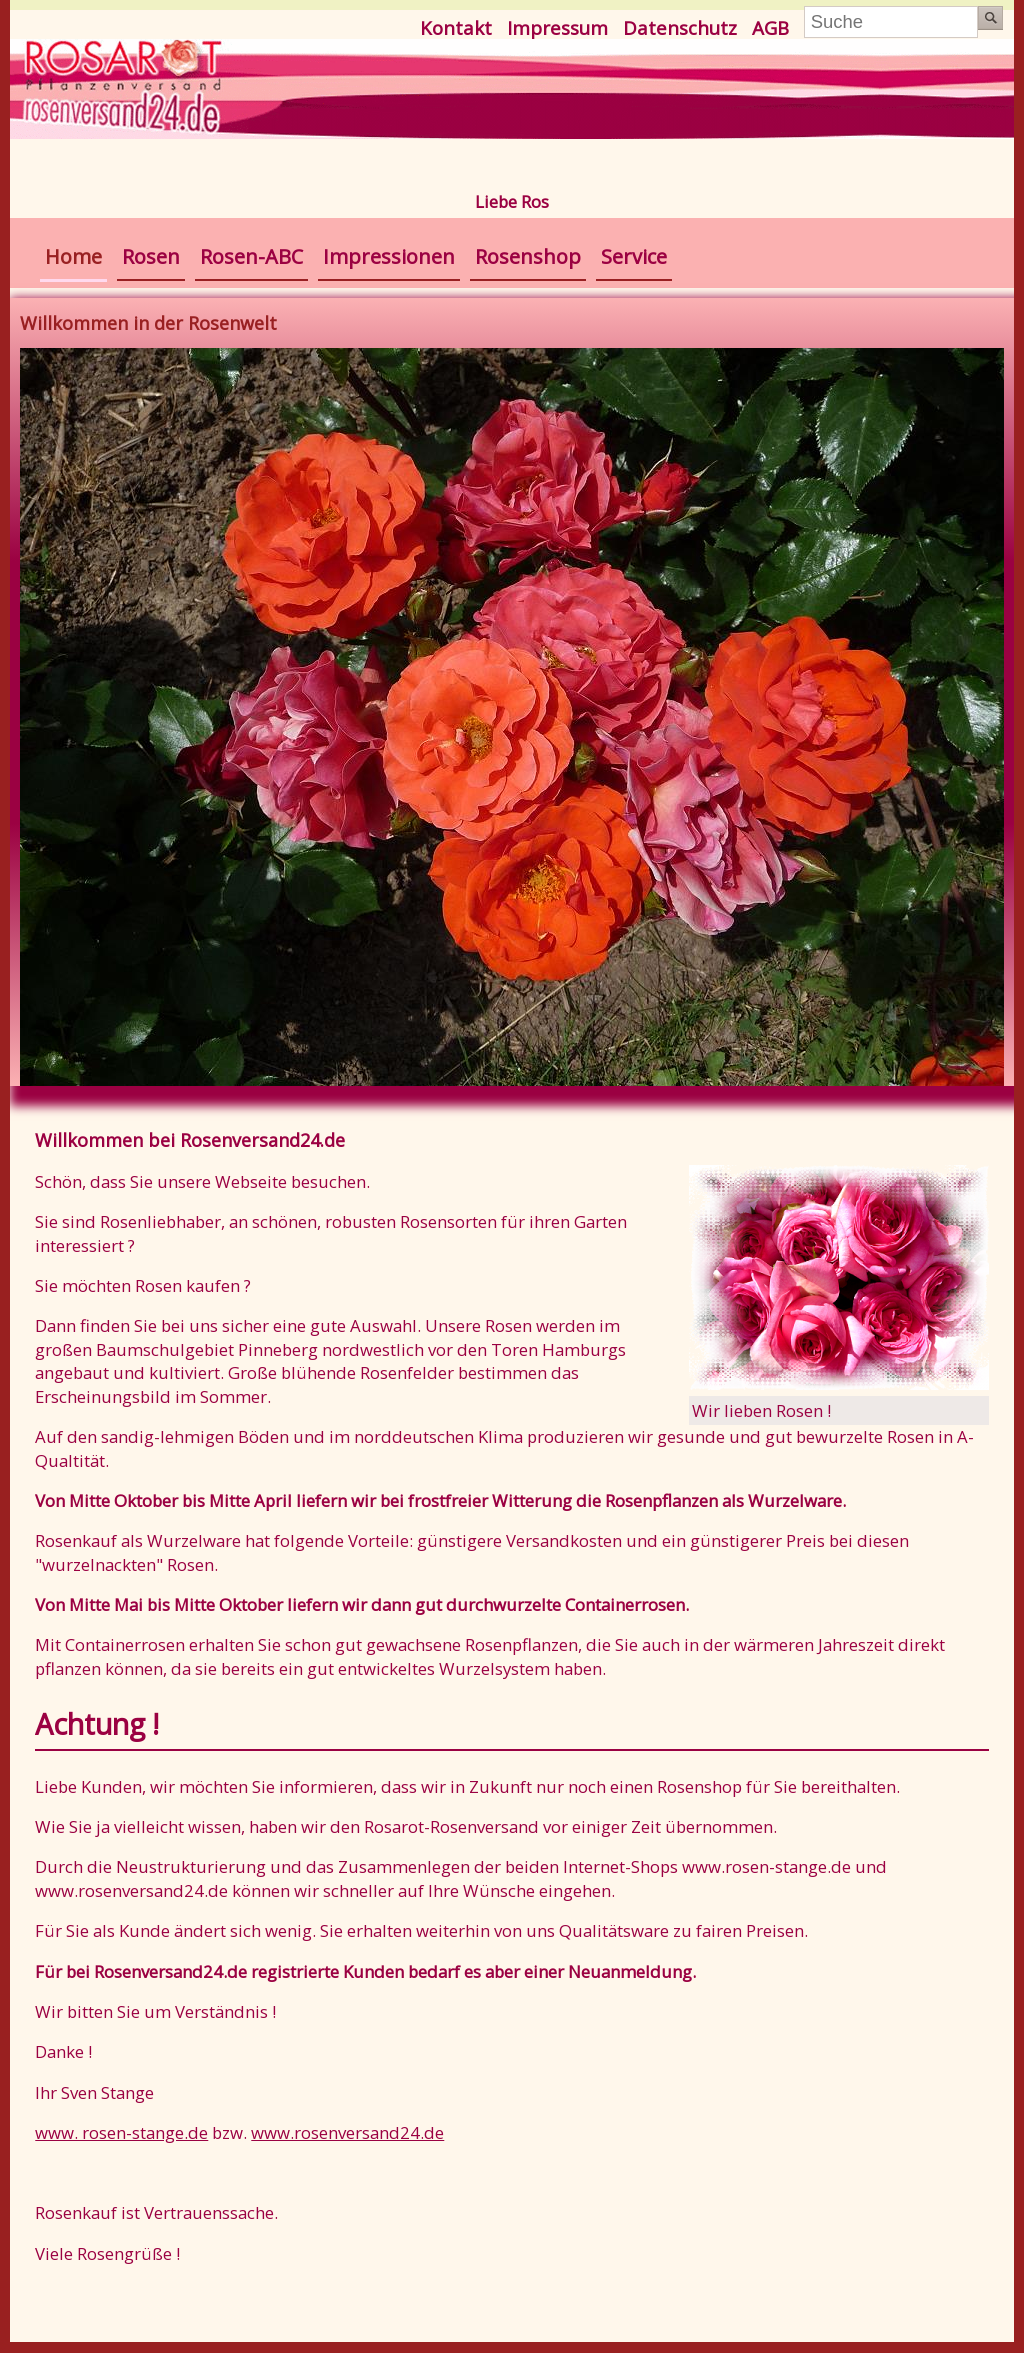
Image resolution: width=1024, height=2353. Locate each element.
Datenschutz (680, 27)
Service (634, 256)
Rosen (151, 256)
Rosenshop (528, 256)
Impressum (557, 27)
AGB (770, 27)
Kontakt (456, 27)
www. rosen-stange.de (121, 2132)
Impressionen (389, 256)
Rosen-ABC (251, 256)
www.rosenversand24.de (347, 2132)
